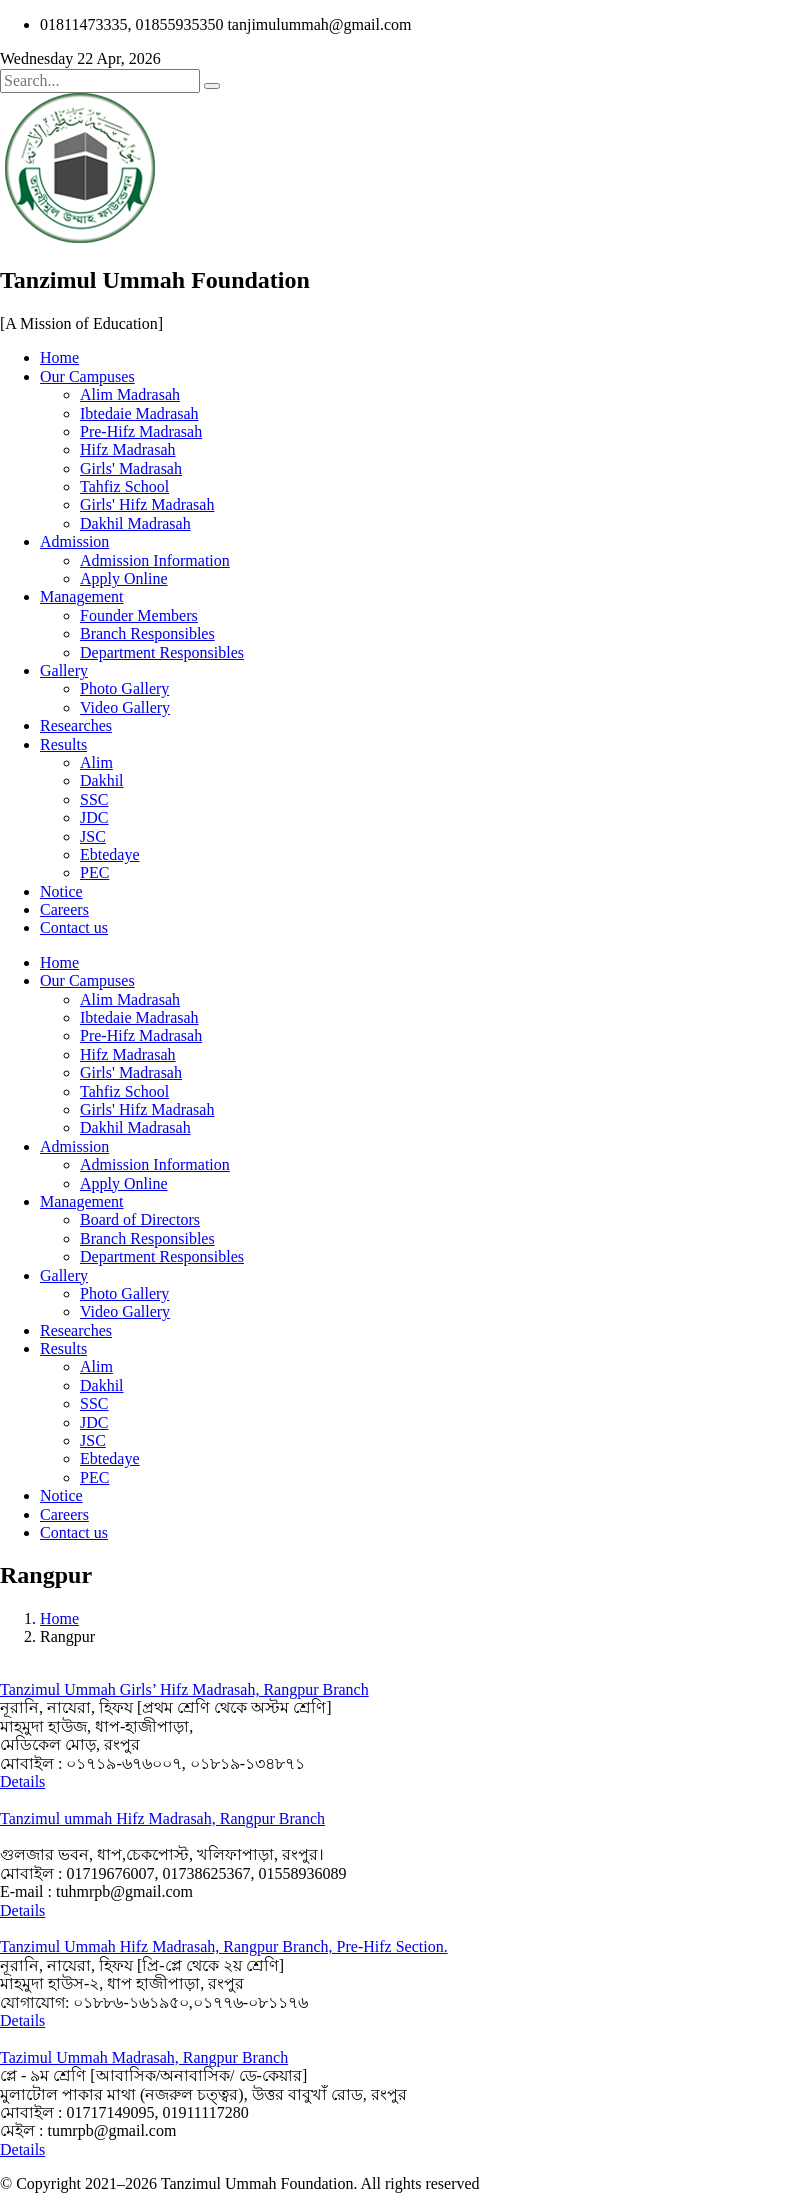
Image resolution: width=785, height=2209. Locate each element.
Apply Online (124, 578)
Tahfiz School (124, 486)
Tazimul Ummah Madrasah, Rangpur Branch (144, 2057)
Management (82, 596)
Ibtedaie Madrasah (139, 413)
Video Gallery (125, 707)
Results (63, 744)
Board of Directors (140, 1219)
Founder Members (139, 615)
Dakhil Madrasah (135, 523)
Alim (96, 762)
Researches (76, 725)
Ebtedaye (110, 854)
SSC (94, 799)
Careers (64, 909)
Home (59, 357)
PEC (94, 872)
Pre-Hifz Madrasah (141, 431)
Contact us (74, 927)
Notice (61, 891)
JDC (94, 817)
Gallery (64, 670)
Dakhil (102, 780)
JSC (93, 836)
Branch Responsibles (147, 633)
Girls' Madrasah (131, 468)
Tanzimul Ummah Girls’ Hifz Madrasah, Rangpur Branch (184, 1689)
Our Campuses (87, 376)
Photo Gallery (124, 688)
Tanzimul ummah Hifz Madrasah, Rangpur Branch (162, 1818)
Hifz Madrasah (128, 449)
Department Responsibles (162, 652)
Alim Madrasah (130, 394)
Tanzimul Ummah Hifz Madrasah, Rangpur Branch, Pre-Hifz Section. (224, 1946)
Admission (74, 541)
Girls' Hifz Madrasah (147, 504)
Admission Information (155, 560)
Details (22, 1781)
